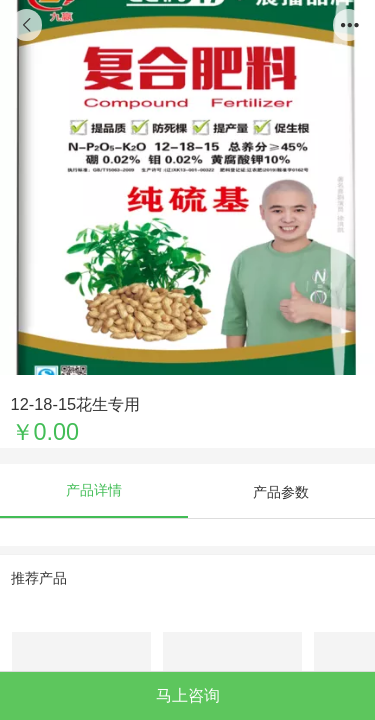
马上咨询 (188, 695)
